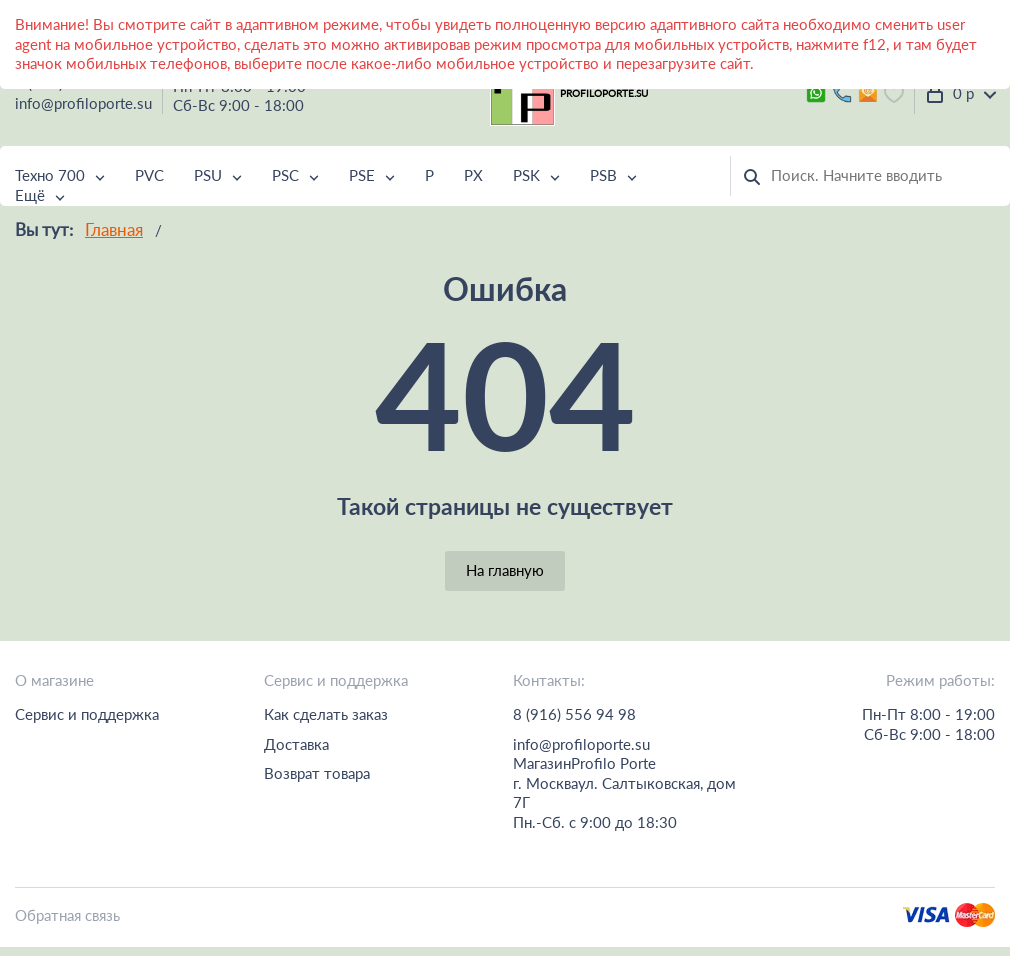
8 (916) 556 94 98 (574, 714)
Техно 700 (50, 175)
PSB (603, 175)
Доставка (296, 744)
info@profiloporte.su (83, 103)
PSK (526, 175)
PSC (285, 175)
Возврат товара (317, 773)
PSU (208, 175)
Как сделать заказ (326, 714)
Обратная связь (67, 915)
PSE (362, 175)
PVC (149, 175)
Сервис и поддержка (87, 714)
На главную (505, 570)
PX (473, 175)
